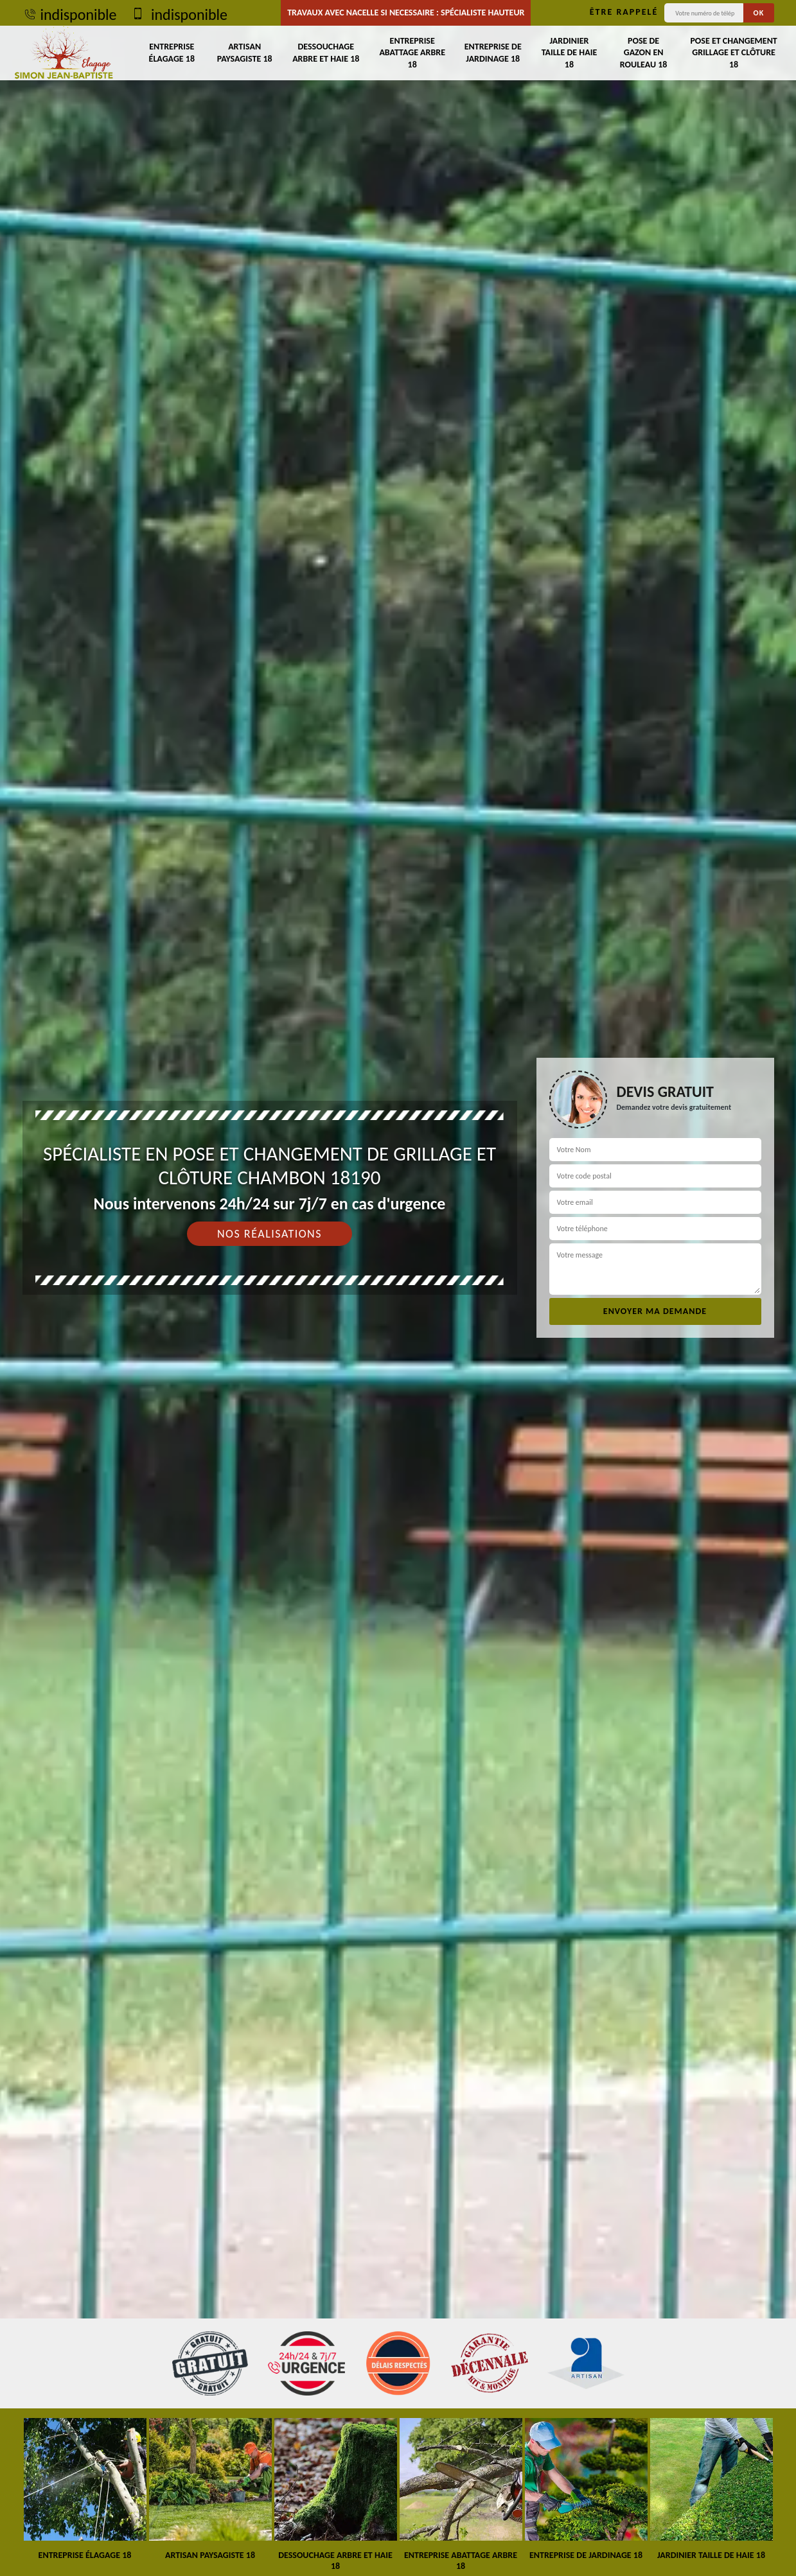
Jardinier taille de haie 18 (569, 52)
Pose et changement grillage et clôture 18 (733, 52)
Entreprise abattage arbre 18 (412, 52)
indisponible (69, 14)
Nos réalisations (269, 1234)
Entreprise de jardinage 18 (493, 52)
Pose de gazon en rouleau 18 (644, 52)
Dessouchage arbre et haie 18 (325, 52)
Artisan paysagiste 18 (244, 52)
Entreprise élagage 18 (172, 52)
